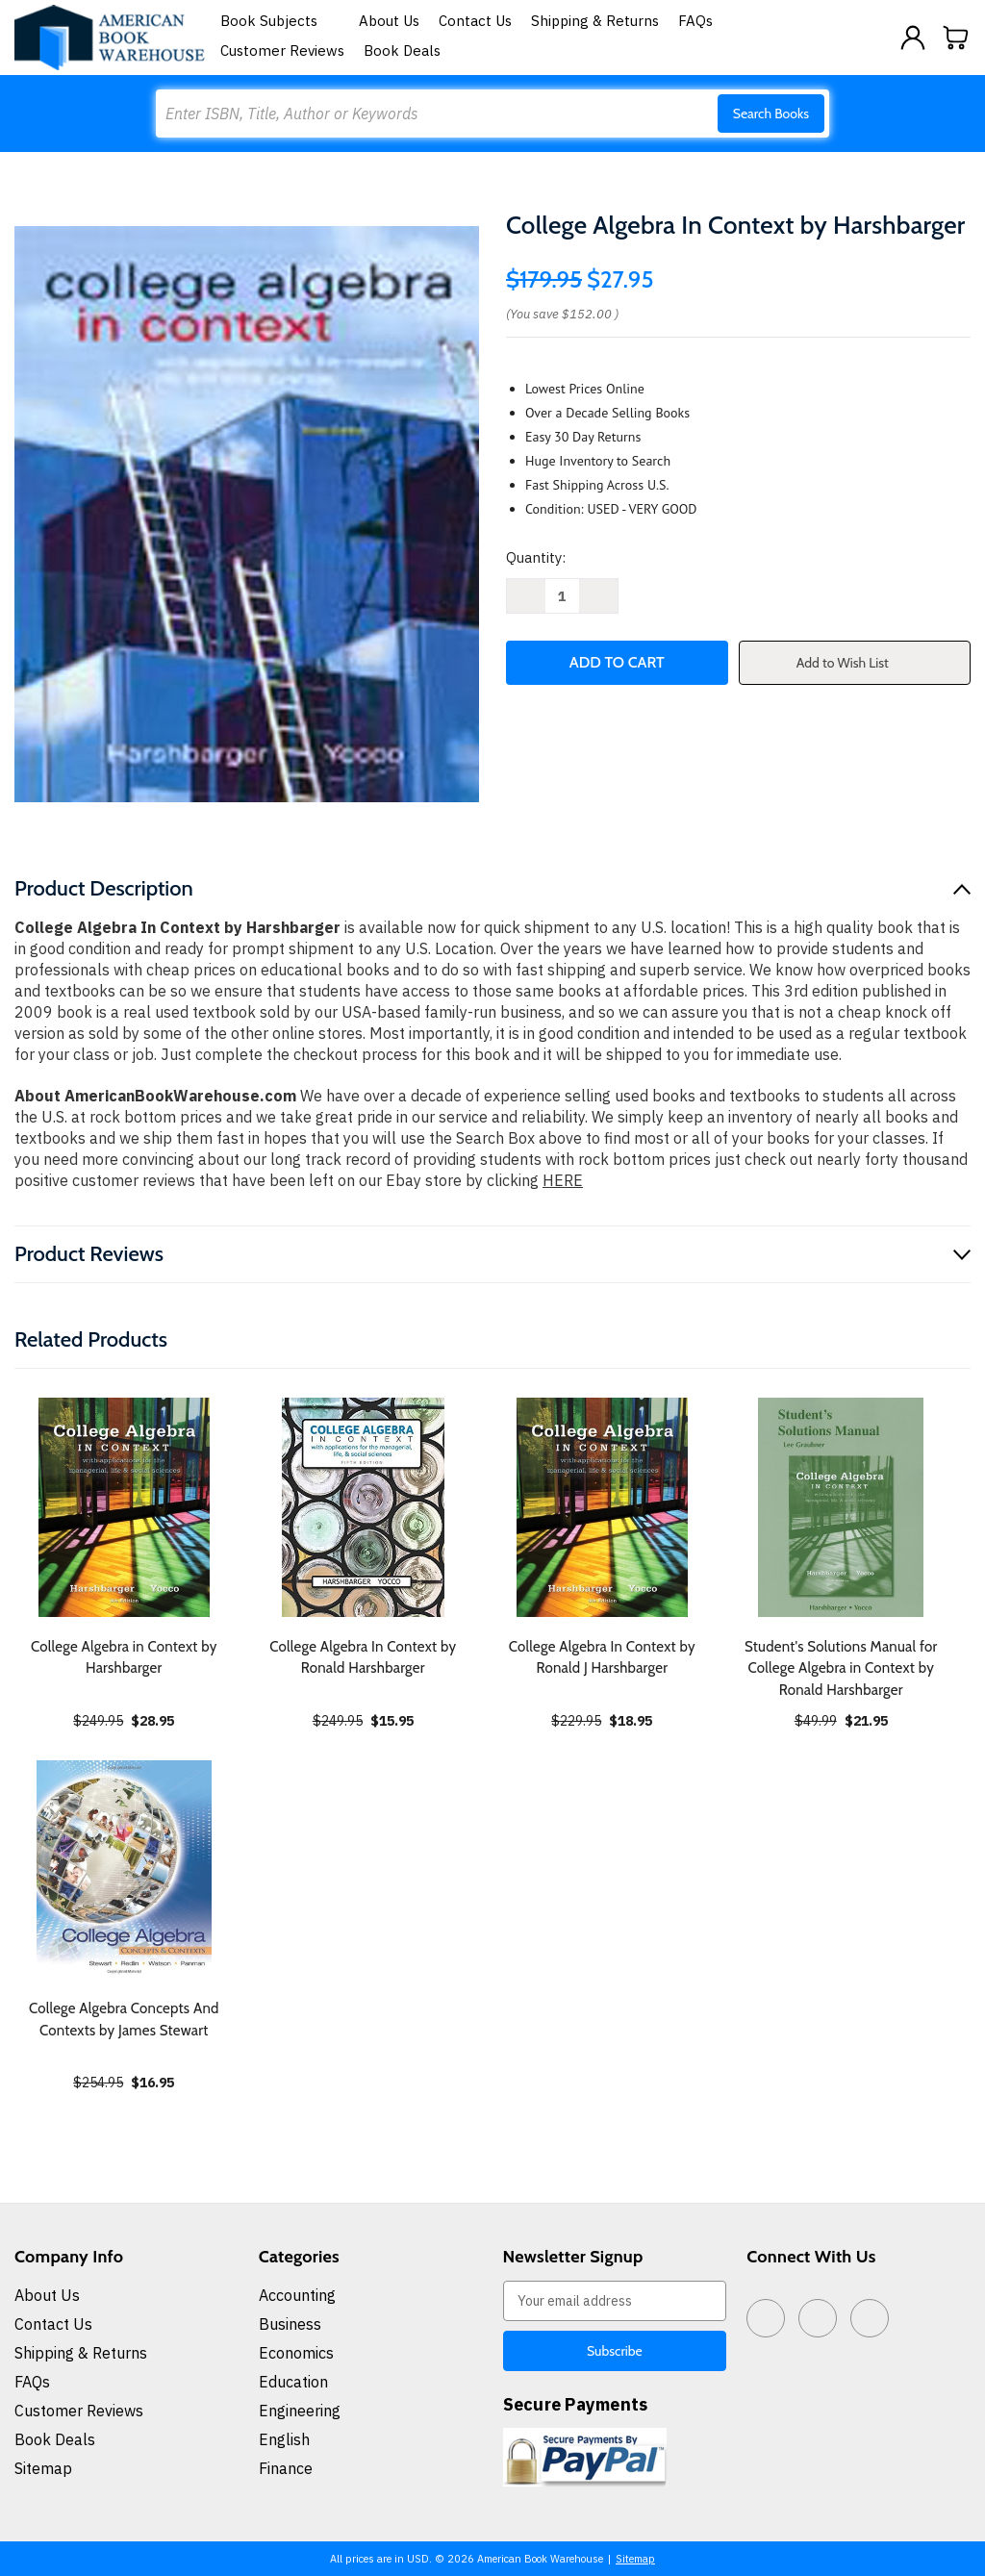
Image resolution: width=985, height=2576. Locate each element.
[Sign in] (912, 37)
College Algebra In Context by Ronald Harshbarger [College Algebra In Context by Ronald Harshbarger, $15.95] (362, 1658)
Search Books (771, 113)
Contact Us (475, 21)
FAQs (695, 21)
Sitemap (43, 2468)
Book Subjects (280, 21)
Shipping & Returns (595, 21)
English (284, 2439)
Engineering (300, 2410)
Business (290, 2324)
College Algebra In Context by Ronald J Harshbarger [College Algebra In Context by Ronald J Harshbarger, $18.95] (602, 1658)
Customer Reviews (282, 50)
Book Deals (402, 50)
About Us (389, 21)
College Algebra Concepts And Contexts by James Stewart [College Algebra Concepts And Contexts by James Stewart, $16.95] (124, 2019)
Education (293, 2381)
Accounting (297, 2295)
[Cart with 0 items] (956, 37)
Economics (296, 2352)
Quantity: (536, 557)
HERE (563, 1180)
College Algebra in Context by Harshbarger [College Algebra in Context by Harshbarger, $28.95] (123, 1658)
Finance (286, 2468)
